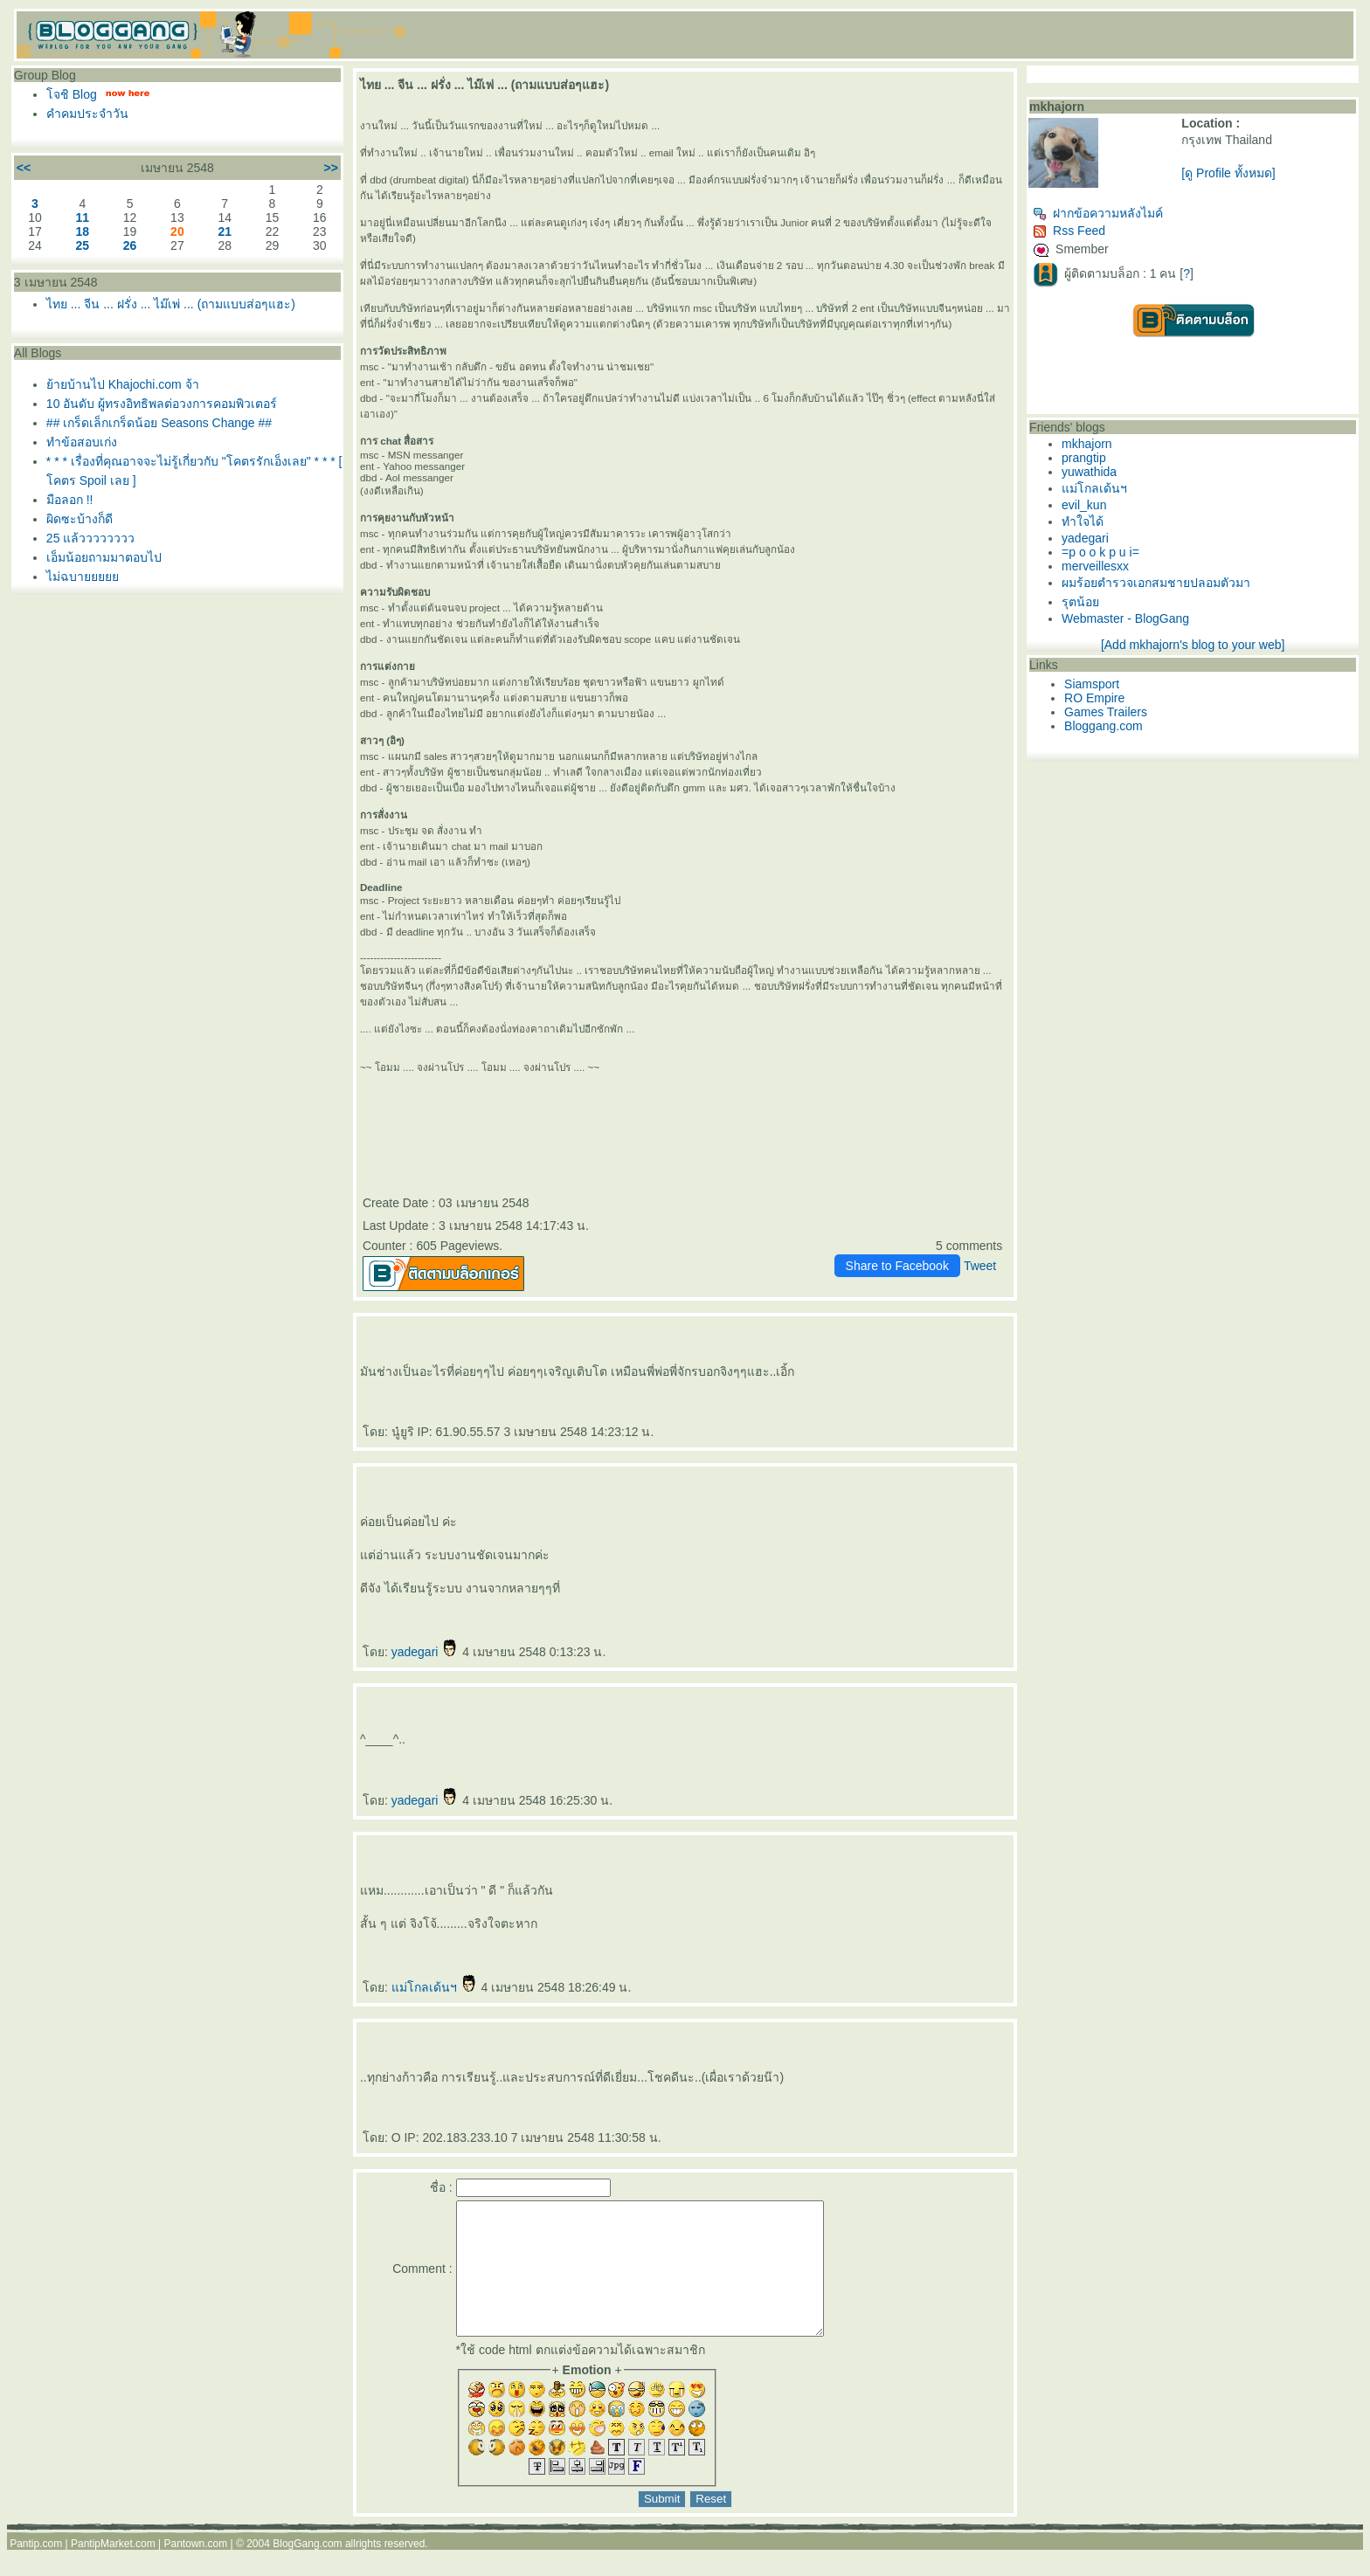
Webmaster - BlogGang (1125, 618)
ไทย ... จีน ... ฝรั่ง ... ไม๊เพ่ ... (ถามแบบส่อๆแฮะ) (170, 304)
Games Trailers (1105, 712)
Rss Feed (1069, 231)
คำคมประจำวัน (87, 114)
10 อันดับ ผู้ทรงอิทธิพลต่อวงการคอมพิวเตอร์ (161, 404)
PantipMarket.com (113, 2570)
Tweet (980, 1266)
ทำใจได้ (1083, 521)
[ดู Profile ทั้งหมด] (1228, 173)
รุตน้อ (1080, 602)
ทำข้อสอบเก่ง (81, 442)
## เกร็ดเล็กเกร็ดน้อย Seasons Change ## (159, 423)
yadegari (425, 1652)
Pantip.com (36, 2570)
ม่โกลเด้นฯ (434, 1987)
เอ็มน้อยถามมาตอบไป (104, 557)
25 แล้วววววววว (90, 538)
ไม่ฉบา (82, 577)
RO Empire (1094, 698)
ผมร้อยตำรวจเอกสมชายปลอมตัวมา (1156, 583)
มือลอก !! (69, 500)
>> (331, 168)
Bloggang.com (1103, 726)
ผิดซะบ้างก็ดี (79, 519)
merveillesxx (1095, 566)
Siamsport (1091, 684)
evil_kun (1084, 505)
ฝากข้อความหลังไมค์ (1098, 213)
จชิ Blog (71, 94)
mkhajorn (1087, 444)
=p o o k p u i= (1100, 552)
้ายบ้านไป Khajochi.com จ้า (122, 384)
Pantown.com (196, 2570)
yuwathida (1089, 472)
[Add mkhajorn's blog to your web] (1192, 645)
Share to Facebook (897, 1266)
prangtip (1084, 458)
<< (24, 168)
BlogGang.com (307, 2570)
